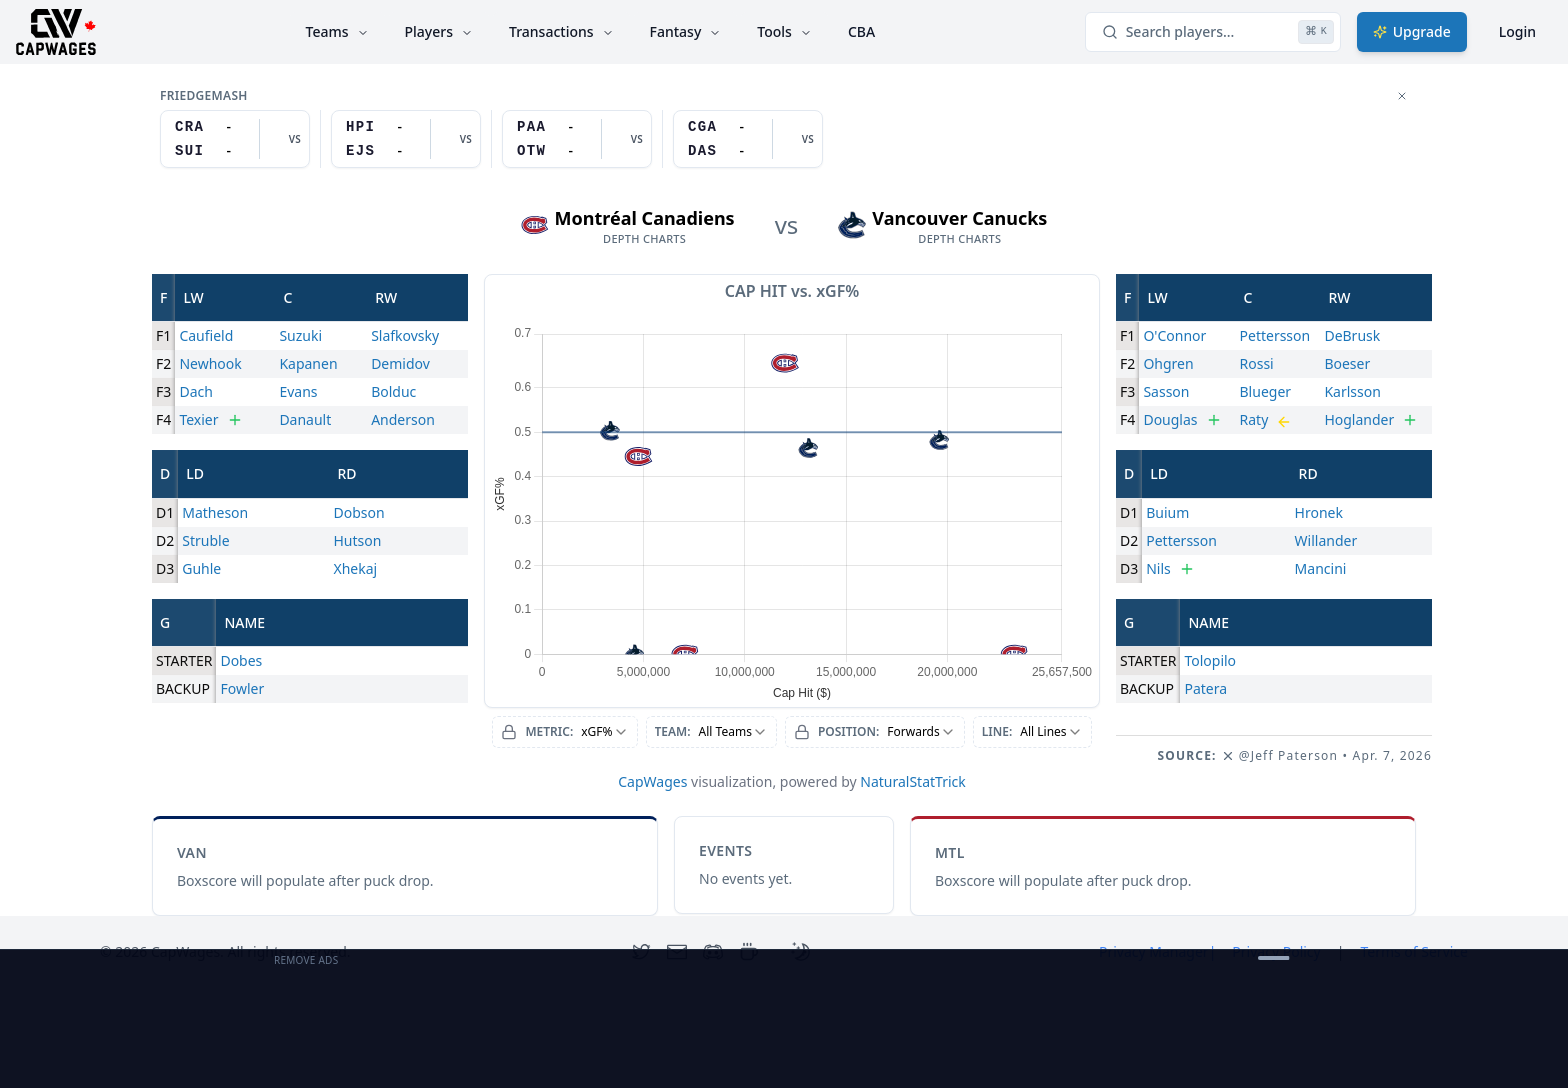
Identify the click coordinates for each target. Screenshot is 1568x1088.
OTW (531, 151)
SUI (189, 151)
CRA (189, 127)
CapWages (652, 781)
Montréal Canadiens (645, 218)
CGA (702, 127)
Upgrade (1412, 31)
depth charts (644, 239)
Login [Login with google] (1517, 31)
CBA (861, 31)
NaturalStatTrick (913, 781)
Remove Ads (306, 960)
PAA (531, 127)
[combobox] (564, 732)
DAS (702, 151)
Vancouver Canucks (959, 218)
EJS (360, 151)
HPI (360, 127)
